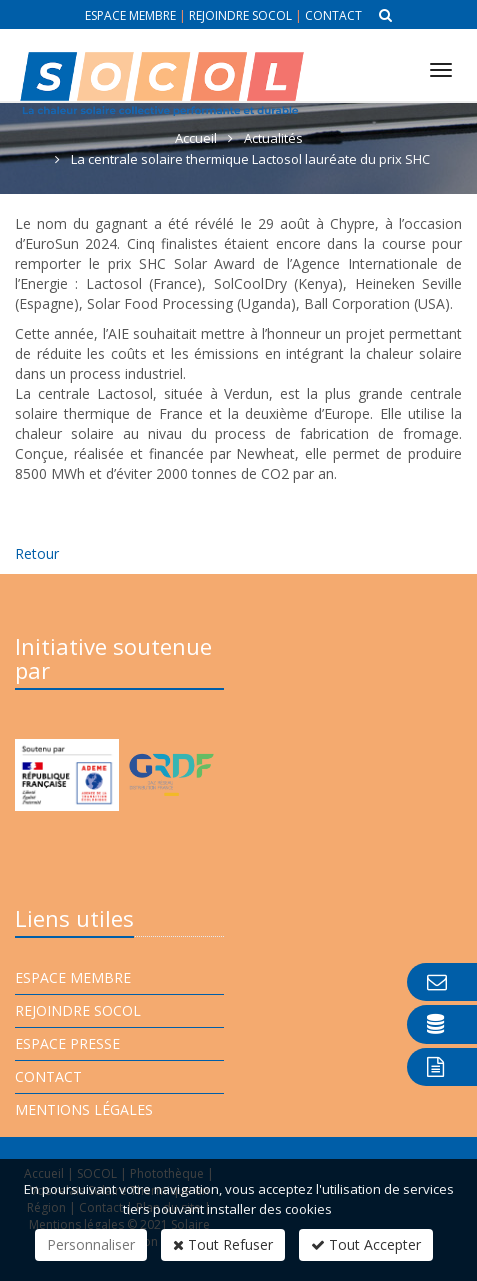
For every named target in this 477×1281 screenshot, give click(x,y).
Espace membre (130, 15)
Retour (37, 553)
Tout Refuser (223, 1244)
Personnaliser (91, 1244)
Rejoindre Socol (240, 15)
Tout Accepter (366, 1244)
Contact (333, 15)
